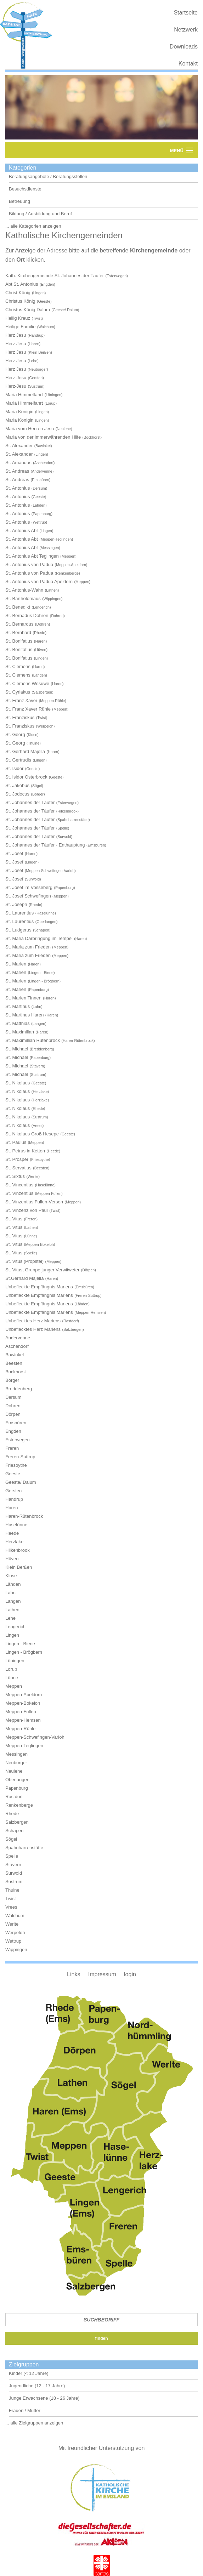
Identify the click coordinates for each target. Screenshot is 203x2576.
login (130, 1974)
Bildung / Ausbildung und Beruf (40, 213)
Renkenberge (19, 1805)
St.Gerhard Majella (24, 1278)
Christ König (17, 292)
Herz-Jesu (15, 377)
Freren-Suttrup (20, 1456)
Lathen (12, 1609)
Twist (10, 1898)
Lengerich (15, 1626)
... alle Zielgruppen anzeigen (34, 2423)
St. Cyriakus (17, 692)
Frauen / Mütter (24, 2410)
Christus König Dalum (27, 309)
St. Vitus (13, 1218)
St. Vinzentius (19, 1193)
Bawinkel (14, 1354)
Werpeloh (15, 1932)
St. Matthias (17, 1023)
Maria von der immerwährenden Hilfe (43, 437)
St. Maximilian (19, 1032)
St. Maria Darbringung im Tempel (39, 938)
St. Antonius (17, 488)
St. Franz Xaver (21, 700)
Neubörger (16, 1762)
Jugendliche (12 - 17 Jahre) (37, 2385)
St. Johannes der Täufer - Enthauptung (45, 845)
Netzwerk (186, 30)
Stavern (13, 1864)
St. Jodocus (17, 794)
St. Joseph (16, 904)
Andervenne (17, 1337)
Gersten (13, 1490)
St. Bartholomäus (23, 598)
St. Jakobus (17, 785)
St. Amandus (18, 462)
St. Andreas (17, 471)
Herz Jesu (15, 335)
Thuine (12, 1890)
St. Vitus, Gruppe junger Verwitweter (42, 1269)
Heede (12, 1533)
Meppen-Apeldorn (23, 1694)
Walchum (14, 1915)
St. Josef (14, 853)
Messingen (16, 1754)
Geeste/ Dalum (20, 1482)
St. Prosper (16, 1159)
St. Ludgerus (18, 930)
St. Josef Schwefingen (28, 896)
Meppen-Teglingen (24, 1745)
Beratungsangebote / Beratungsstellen (48, 176)
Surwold (13, 1873)
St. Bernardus (19, 624)
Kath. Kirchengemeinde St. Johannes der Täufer (54, 275)
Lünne (11, 1677)
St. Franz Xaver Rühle (28, 709)
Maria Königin (19, 411)
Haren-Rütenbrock (24, 1516)
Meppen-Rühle (20, 1728)
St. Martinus (17, 1006)
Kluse (11, 1575)
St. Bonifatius (19, 641)
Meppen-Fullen (20, 1711)
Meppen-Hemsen (23, 1720)
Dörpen (13, 1414)
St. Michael (16, 1049)
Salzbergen (17, 1822)
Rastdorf (14, 1796)
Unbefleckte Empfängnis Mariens (39, 1286)
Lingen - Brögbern (23, 1652)
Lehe (10, 1618)
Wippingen (16, 1949)
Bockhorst (15, 1371)
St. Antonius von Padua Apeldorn (39, 581)
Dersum (13, 1397)
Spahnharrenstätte (24, 1847)
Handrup (14, 1499)
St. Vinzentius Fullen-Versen (34, 1201)
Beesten (13, 1363)
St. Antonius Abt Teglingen (32, 556)
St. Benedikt (17, 607)
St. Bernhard (18, 632)
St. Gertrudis (18, 760)
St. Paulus (15, 1142)
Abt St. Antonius (21, 284)
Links (73, 1974)
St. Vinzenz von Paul (26, 1210)
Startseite (186, 13)
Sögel (11, 1839)
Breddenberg (18, 1388)
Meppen (13, 1686)
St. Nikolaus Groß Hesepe (32, 1133)
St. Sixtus (15, 1176)
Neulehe (13, 1771)
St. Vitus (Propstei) (24, 1261)
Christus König (20, 301)
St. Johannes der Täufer (30, 802)
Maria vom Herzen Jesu (29, 428)
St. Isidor (14, 768)
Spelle (11, 1856)
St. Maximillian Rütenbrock (32, 1040)
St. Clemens (17, 666)
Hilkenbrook (17, 1550)
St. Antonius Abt (21, 530)
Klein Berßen (18, 1567)
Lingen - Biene (20, 1643)
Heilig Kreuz (17, 318)
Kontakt (188, 64)
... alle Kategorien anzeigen (33, 226)
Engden (13, 1431)
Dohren (13, 1405)
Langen (13, 1601)
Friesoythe (16, 1465)
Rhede (12, 1813)
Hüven (12, 1558)
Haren (11, 1507)
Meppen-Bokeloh (22, 1703)
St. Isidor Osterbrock (26, 777)
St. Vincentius (19, 1184)
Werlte (11, 1924)
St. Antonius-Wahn (24, 590)
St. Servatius (18, 1167)
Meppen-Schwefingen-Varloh (34, 1737)
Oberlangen (17, 1779)
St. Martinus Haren (24, 1015)
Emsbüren (15, 1422)
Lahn (10, 1592)
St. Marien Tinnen (23, 998)
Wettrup (13, 1941)
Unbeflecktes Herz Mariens (33, 1320)
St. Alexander (19, 445)
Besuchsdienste (25, 189)
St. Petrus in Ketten (25, 1150)
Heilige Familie (20, 326)
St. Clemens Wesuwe (27, 683)
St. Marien (15, 964)
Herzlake (14, 1541)
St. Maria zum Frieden (28, 947)
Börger (12, 1380)
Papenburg (16, 1788)
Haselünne (16, 1524)
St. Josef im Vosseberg (28, 887)
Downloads (184, 47)
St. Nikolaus (17, 1082)
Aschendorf (17, 1346)
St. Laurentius (19, 913)
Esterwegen (17, 1439)
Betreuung (19, 201)
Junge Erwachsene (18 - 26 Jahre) (44, 2398)
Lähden (13, 1584)
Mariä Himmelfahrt (24, 394)
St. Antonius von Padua (29, 564)
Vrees (11, 1907)
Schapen (14, 1830)
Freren (12, 1448)
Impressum (102, 1974)
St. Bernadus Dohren (26, 615)
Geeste (12, 1473)
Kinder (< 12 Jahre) (29, 2373)
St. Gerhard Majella (25, 751)
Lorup (11, 1669)
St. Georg (15, 734)
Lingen (12, 1635)
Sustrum (13, 1881)
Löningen (14, 1660)
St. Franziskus (19, 717)
